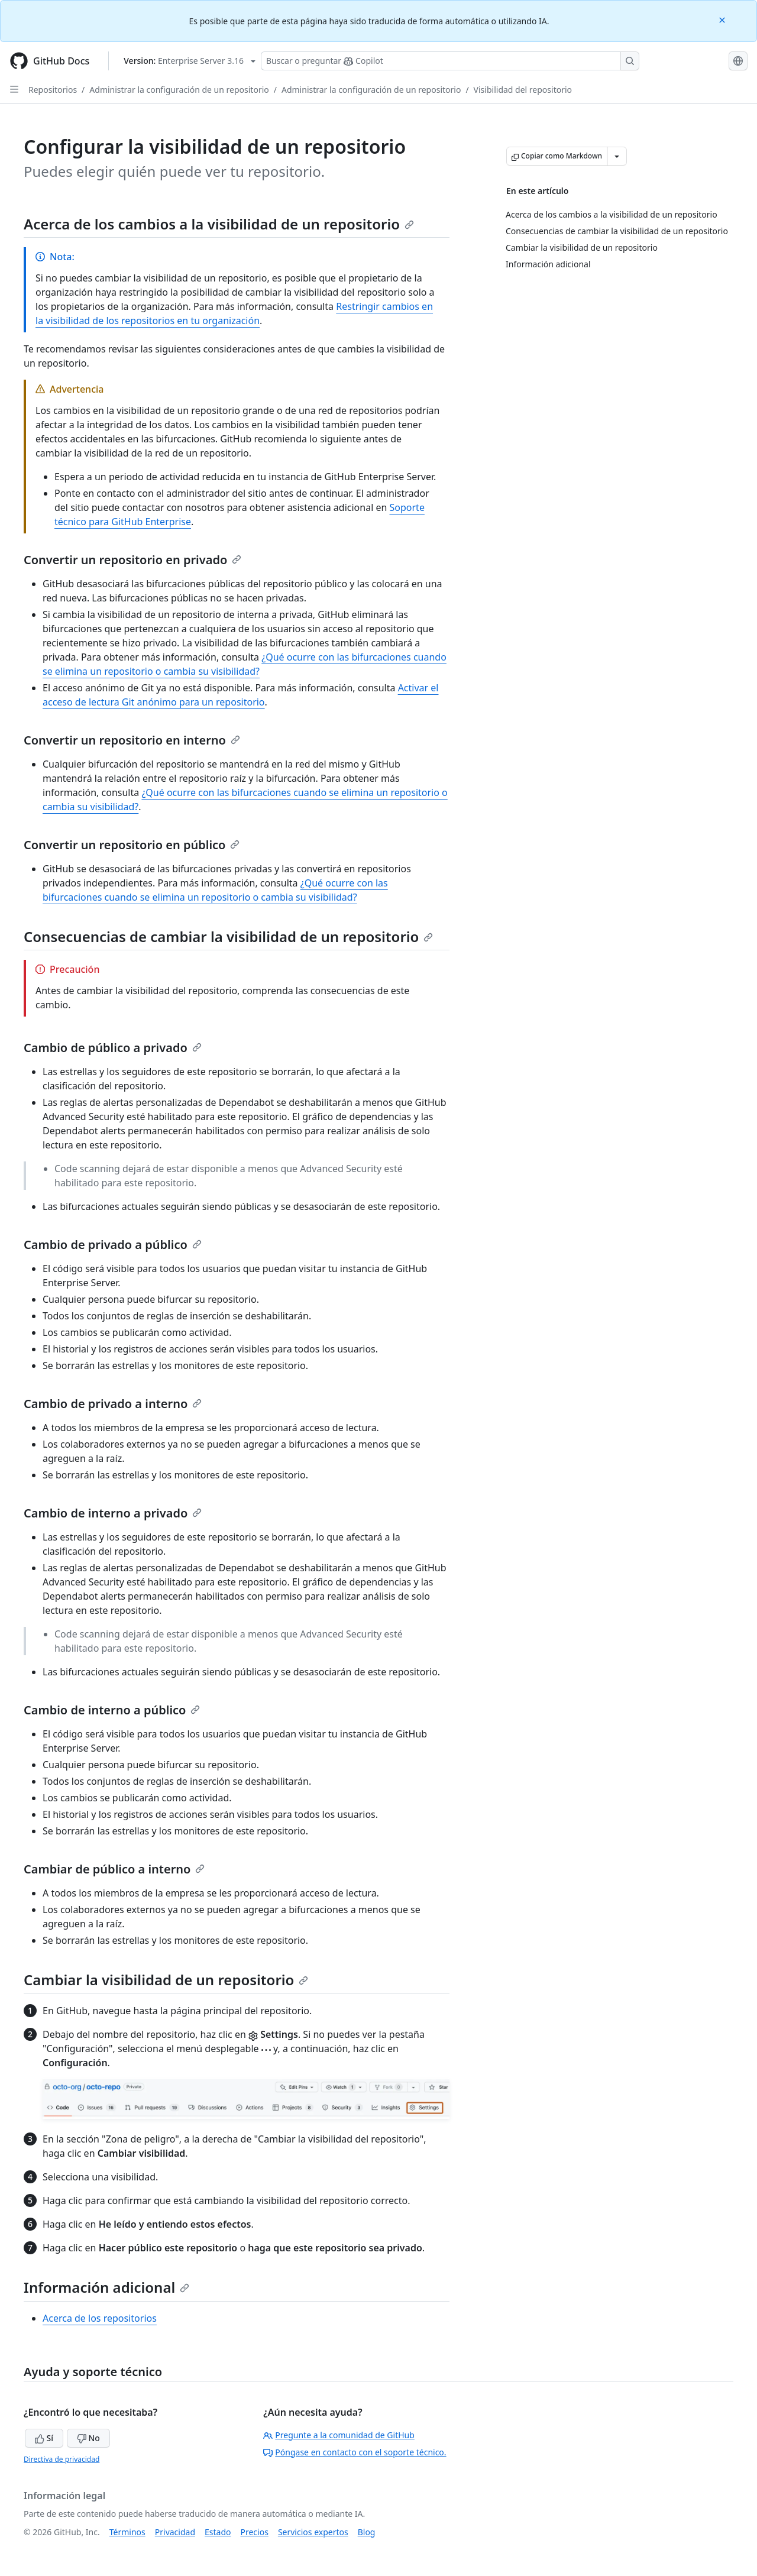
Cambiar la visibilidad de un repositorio (166, 1979)
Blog (367, 2532)
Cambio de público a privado (113, 1048)
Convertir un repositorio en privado (132, 560)
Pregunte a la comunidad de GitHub (339, 2435)
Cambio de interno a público (112, 1710)
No (88, 2438)
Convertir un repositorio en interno (132, 740)
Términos (127, 2532)
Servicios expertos (313, 2532)
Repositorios (52, 89)
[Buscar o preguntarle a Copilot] (450, 60)
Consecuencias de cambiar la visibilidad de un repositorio (228, 936)
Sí (44, 2438)
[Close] (723, 19)
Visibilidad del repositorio (523, 89)
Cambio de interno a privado (113, 1513)
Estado (218, 2532)
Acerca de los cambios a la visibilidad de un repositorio (219, 224)
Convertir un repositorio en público (132, 845)
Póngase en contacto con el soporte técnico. (354, 2452)
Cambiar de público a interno (114, 1869)
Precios (254, 2532)
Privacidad (175, 2532)
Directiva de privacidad (61, 2459)
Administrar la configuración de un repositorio (178, 89)
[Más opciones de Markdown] (617, 156)
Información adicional (106, 2287)
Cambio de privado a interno (113, 1404)
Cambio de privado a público (113, 1245)
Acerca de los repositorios (100, 2318)
